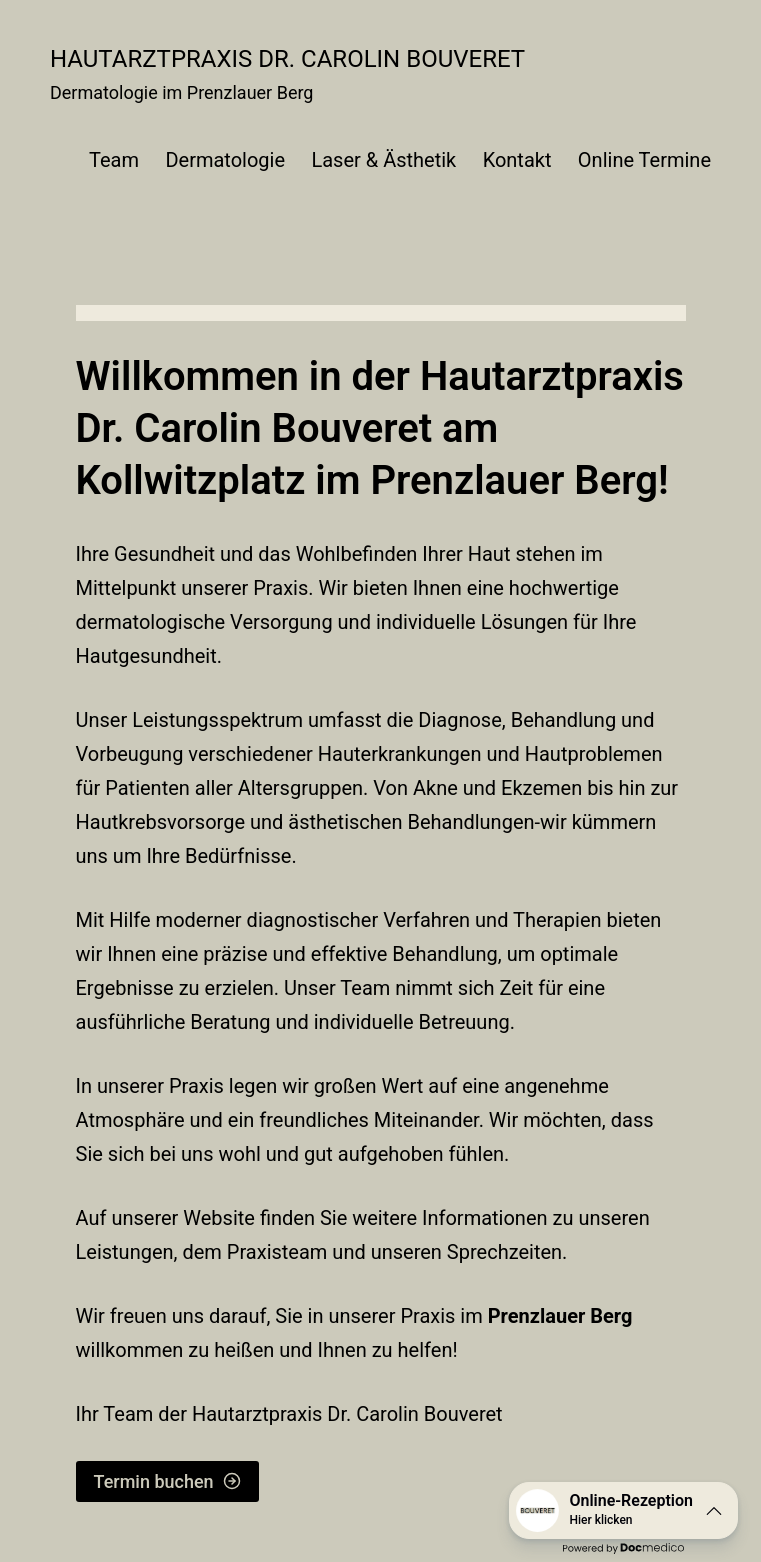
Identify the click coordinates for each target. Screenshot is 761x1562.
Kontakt (517, 160)
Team (114, 160)
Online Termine (644, 160)
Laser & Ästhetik (383, 160)
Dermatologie (225, 160)
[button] (623, 1510)
